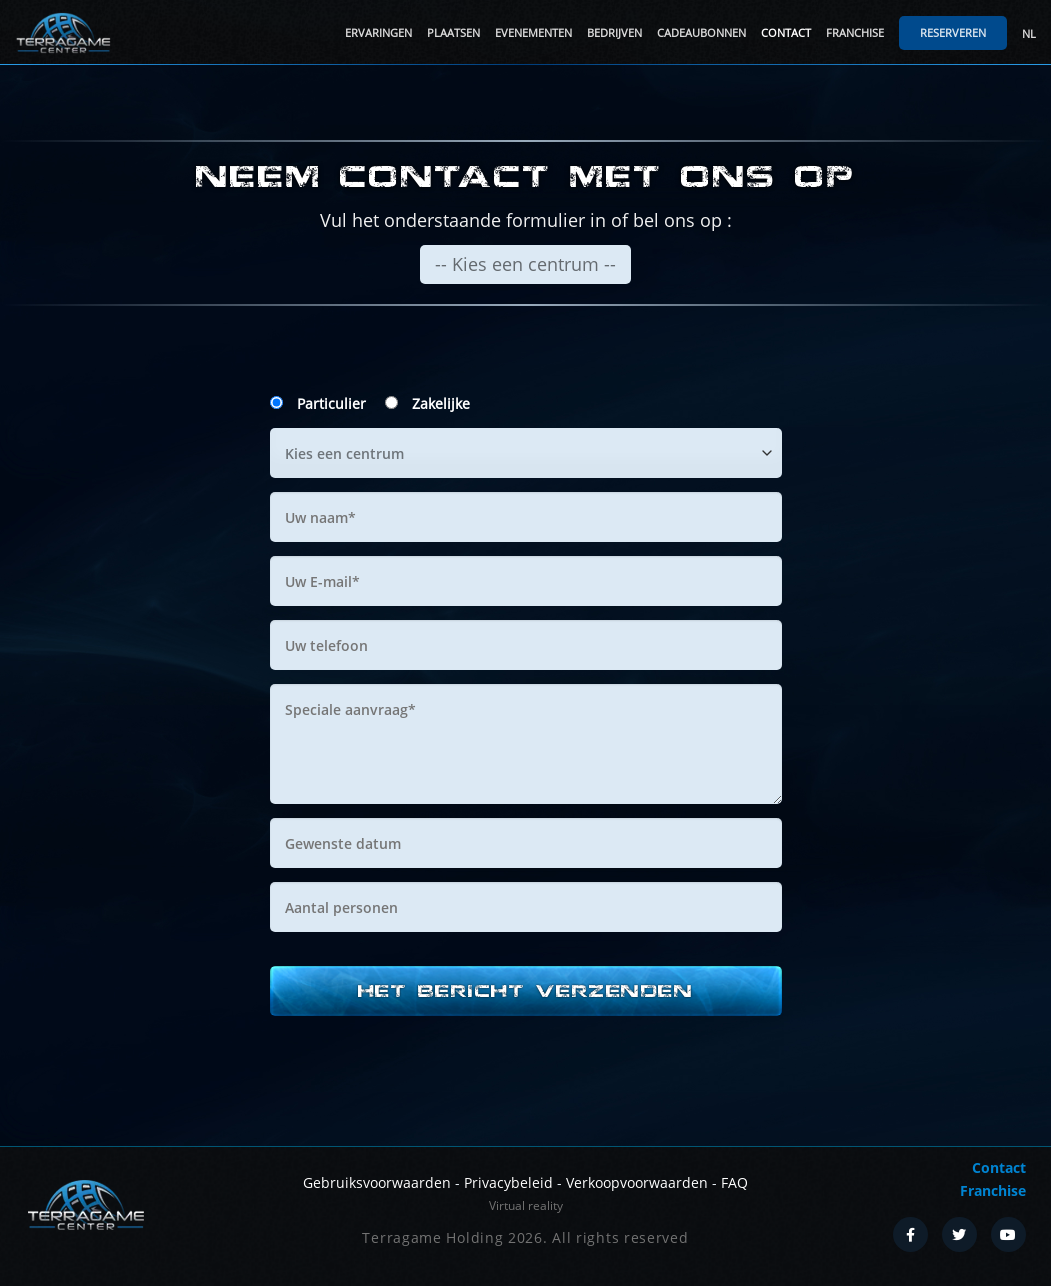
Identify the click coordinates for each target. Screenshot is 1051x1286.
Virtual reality (526, 1205)
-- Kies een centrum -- (525, 264)
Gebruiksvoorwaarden (377, 1182)
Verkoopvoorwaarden (637, 1182)
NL (1029, 33)
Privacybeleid (508, 1182)
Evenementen (533, 32)
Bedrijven (614, 32)
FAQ (734, 1182)
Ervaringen (378, 32)
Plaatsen (453, 32)
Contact (786, 32)
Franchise (855, 32)
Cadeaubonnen (701, 32)
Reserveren (953, 32)
